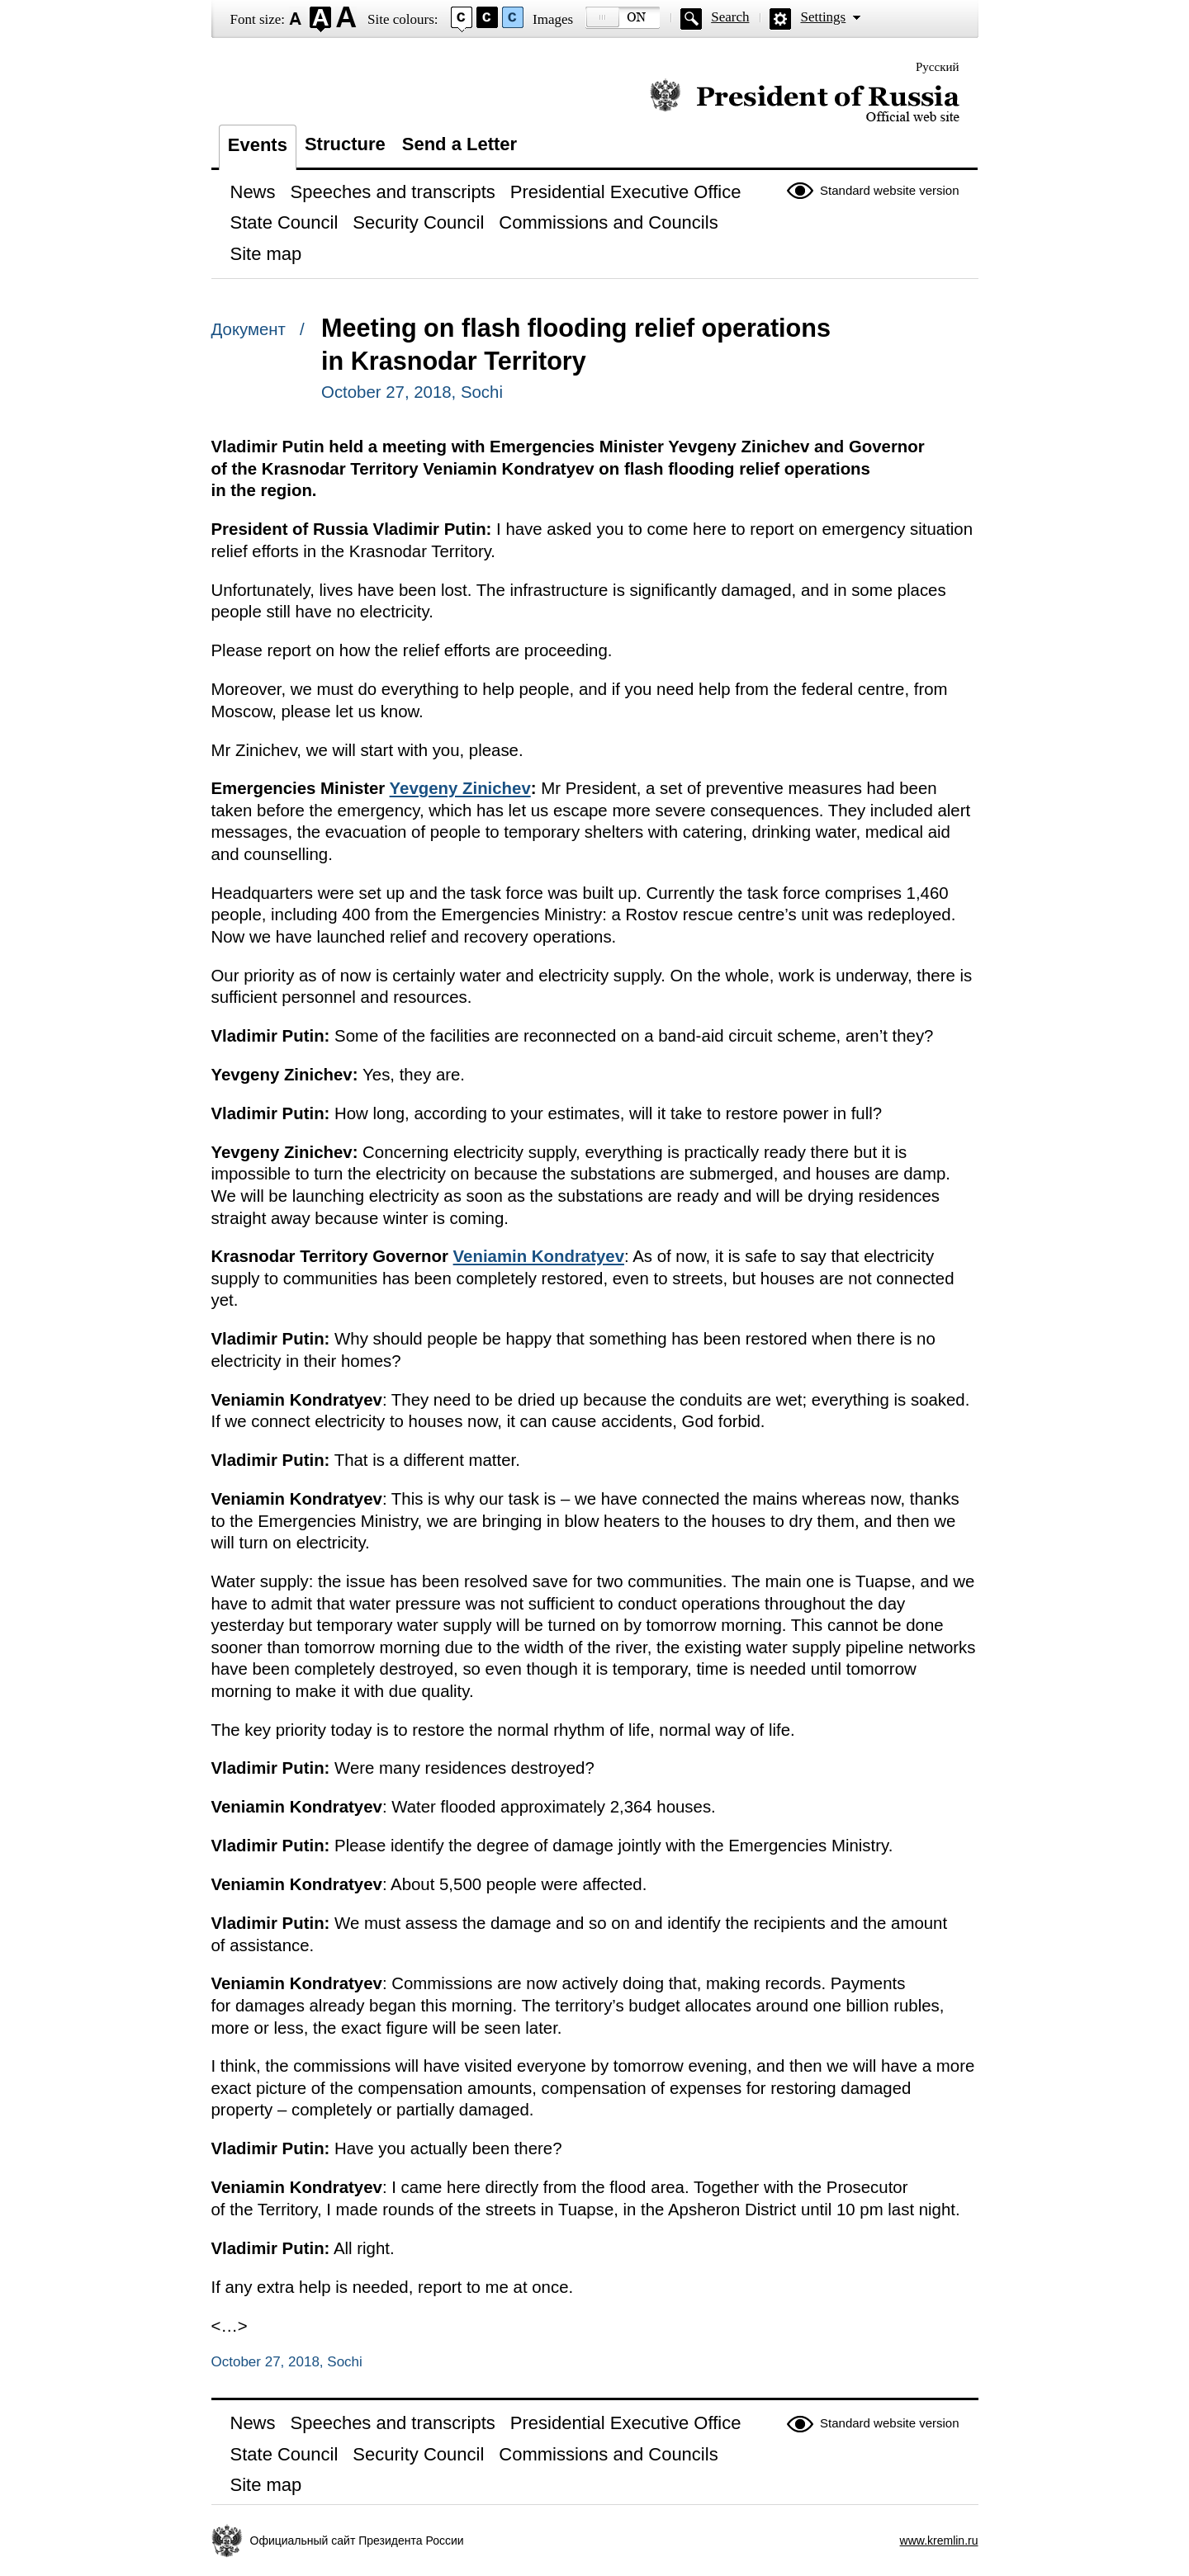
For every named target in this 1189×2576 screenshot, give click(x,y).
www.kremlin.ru (939, 2540)
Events (257, 145)
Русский (937, 66)
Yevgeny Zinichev (460, 788)
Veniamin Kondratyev (538, 1256)
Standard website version (889, 190)
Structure (345, 144)
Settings (823, 17)
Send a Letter (459, 144)
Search (730, 17)
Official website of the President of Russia (804, 101)
